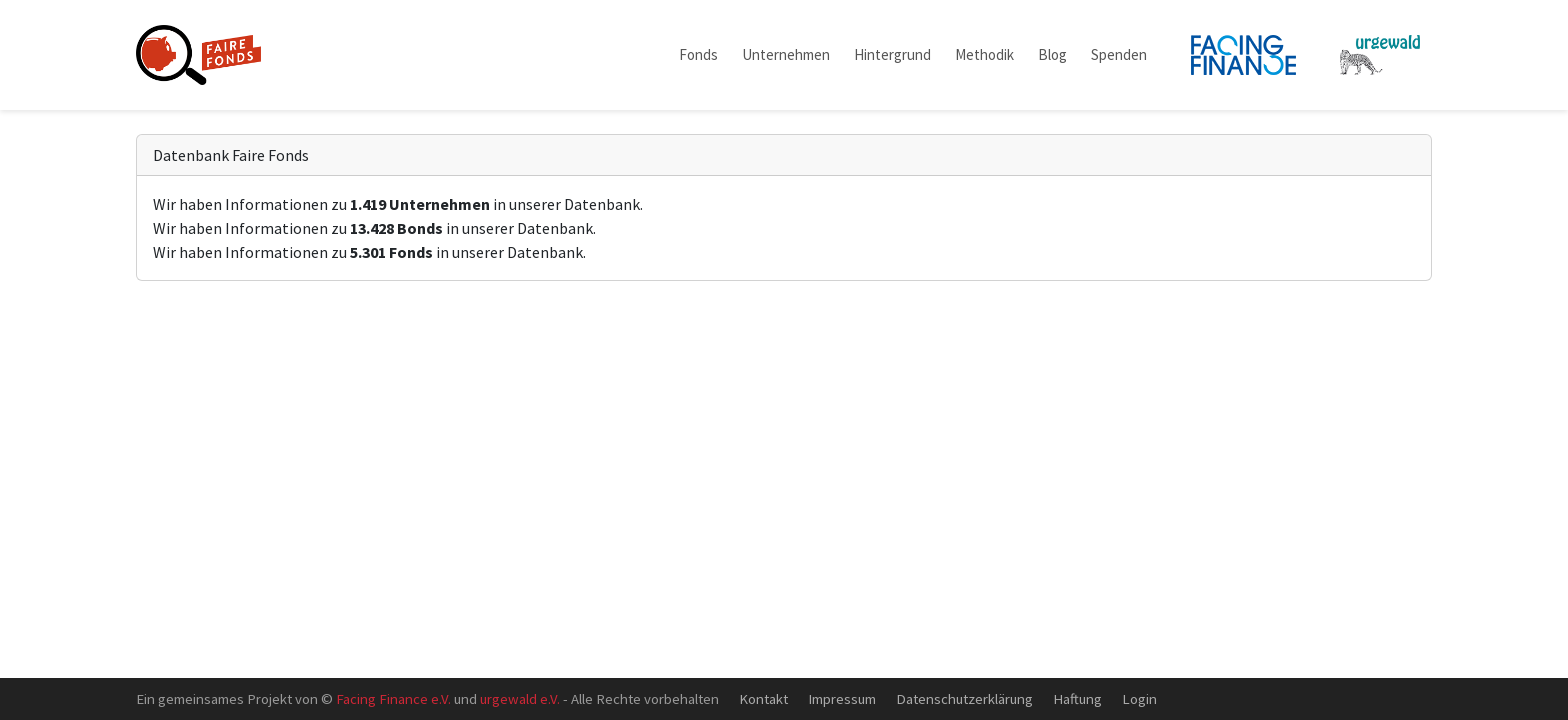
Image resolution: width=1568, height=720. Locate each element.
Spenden (1119, 54)
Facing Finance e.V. (393, 698)
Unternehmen (786, 54)
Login (1139, 698)
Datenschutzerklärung (964, 698)
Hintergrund (892, 54)
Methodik (984, 54)
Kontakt (763, 698)
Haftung (1077, 698)
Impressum (842, 698)
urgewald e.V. (520, 698)
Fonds (698, 54)
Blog (1052, 54)
